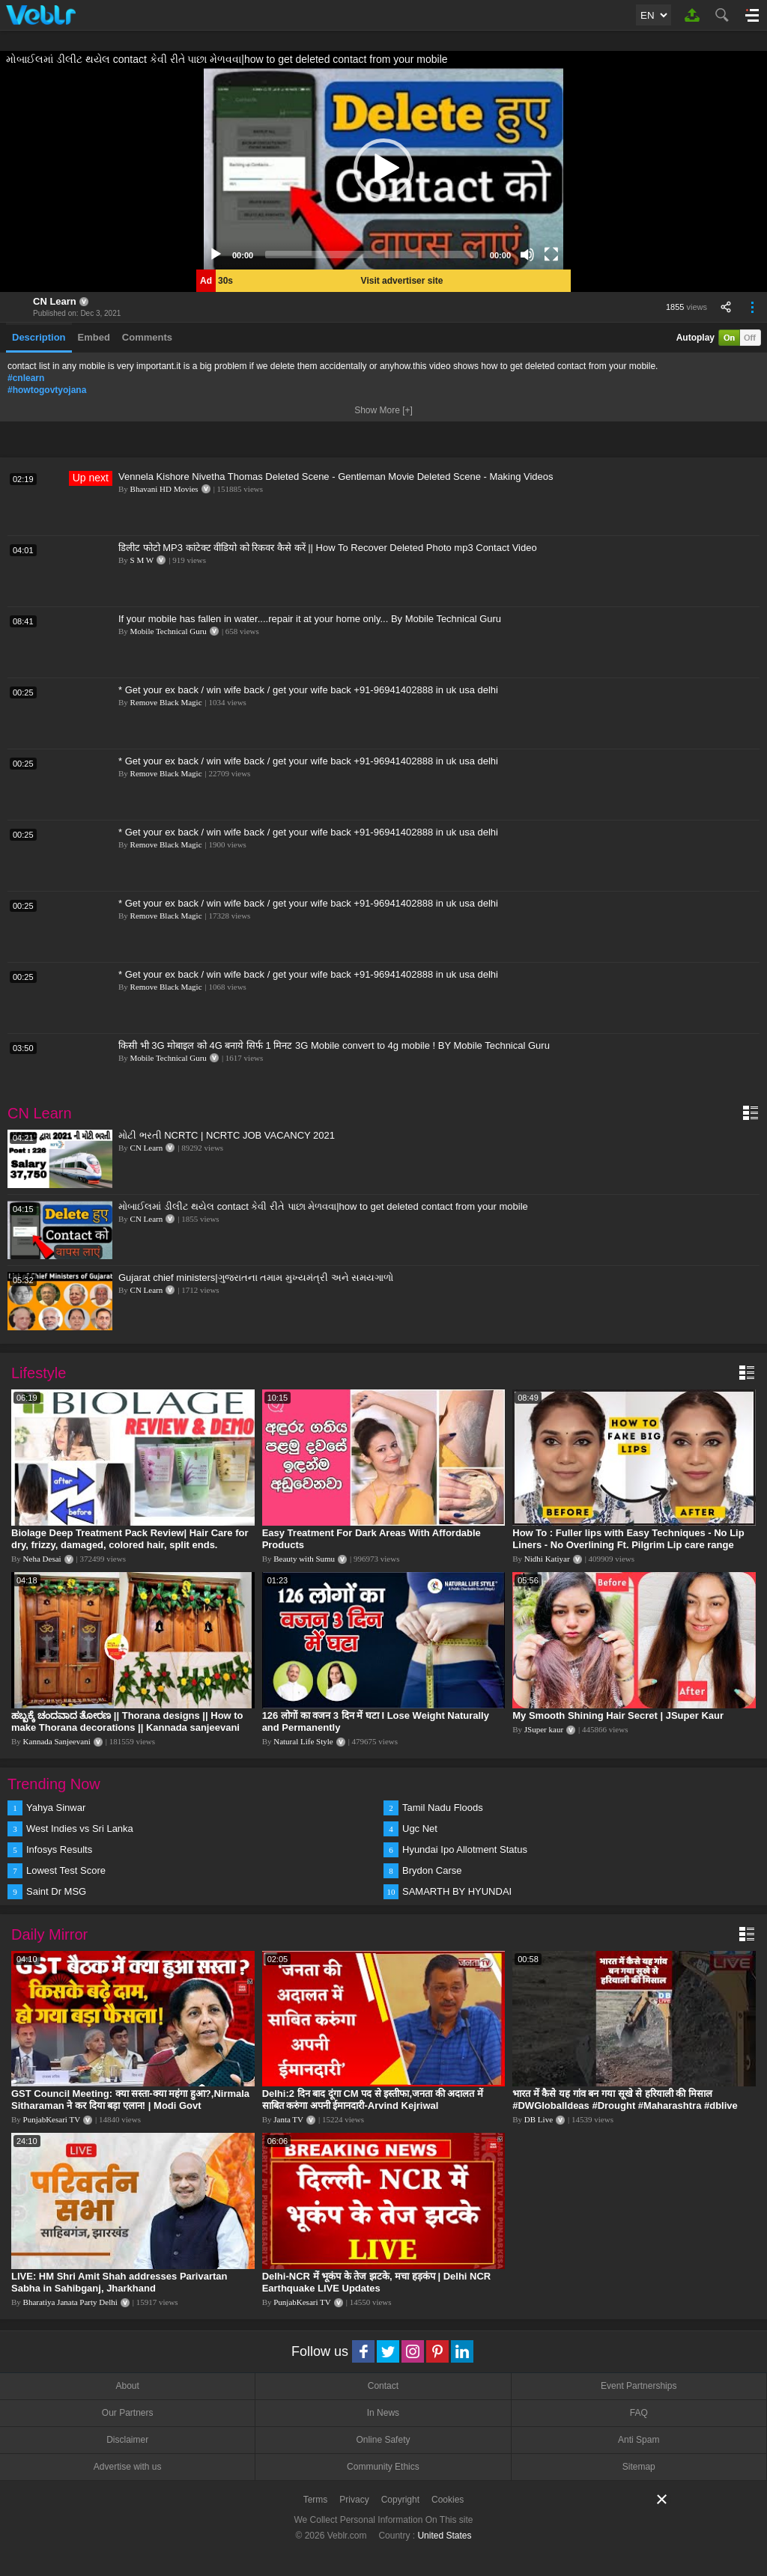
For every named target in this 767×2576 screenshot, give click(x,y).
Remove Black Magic (166, 702)
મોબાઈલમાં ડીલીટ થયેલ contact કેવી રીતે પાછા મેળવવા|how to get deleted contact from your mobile (323, 1206)
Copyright (400, 2499)
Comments (147, 337)
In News (383, 2413)
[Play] (215, 254)
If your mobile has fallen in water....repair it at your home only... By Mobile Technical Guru (309, 618)
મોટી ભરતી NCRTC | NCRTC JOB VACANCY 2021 (226, 1135)
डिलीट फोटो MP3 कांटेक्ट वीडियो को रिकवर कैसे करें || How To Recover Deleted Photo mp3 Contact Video (327, 547)
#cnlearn (25, 378)
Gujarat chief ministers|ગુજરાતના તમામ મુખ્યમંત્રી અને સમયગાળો (255, 1277)
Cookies (447, 2499)
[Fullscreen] (551, 254)
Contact (383, 2386)
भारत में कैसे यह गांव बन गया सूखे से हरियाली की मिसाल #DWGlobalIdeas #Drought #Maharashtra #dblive (625, 2099)
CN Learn (54, 301)
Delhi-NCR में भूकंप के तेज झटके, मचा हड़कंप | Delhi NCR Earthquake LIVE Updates (376, 2282)
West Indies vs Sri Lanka (79, 1828)
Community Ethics (383, 2466)
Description (39, 337)
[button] (383, 168)
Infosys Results (59, 1849)
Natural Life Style (303, 1741)
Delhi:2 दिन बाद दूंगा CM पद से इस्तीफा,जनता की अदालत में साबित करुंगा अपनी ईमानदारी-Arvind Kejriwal (372, 2099)
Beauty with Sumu (304, 1558)
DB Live (538, 2119)
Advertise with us (128, 2466)
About (127, 2386)
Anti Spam (638, 2440)
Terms (315, 2499)
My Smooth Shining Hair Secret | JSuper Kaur (618, 1715)
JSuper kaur (543, 1729)
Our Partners (128, 2413)
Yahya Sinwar (55, 1807)
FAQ (639, 2413)
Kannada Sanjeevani (57, 1741)
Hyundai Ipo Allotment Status (464, 1849)
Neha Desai (42, 1558)
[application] (383, 168)
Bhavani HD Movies (164, 488)
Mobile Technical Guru (168, 631)
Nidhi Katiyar (547, 1558)
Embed (94, 337)
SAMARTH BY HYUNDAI (457, 1891)
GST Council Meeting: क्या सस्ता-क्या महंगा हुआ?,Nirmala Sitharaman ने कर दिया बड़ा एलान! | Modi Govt (130, 2099)
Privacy (354, 2499)
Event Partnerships (638, 2386)
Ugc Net (419, 1828)
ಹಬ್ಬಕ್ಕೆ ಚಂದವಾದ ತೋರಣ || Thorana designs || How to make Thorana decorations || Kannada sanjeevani (127, 1721)
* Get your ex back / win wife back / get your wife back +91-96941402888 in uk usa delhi (308, 689)
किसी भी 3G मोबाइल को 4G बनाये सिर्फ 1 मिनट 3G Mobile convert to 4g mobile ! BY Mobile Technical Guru (334, 1045)
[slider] (371, 254)
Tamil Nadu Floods (442, 1807)
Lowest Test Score (66, 1870)
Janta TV (288, 2119)
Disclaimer (127, 2440)
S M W (142, 559)
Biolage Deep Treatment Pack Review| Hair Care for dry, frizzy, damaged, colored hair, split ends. (129, 1538)
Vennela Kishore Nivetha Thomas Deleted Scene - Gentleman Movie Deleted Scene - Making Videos (336, 476)
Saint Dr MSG (56, 1891)
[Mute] (527, 254)
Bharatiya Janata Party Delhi (70, 2302)
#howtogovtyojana (46, 390)
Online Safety (383, 2440)
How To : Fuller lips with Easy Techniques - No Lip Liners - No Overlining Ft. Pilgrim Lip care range (628, 1538)
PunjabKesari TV (51, 2119)
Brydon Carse (431, 1870)
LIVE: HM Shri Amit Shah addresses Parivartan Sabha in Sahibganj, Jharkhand (119, 2282)
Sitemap (638, 2466)
